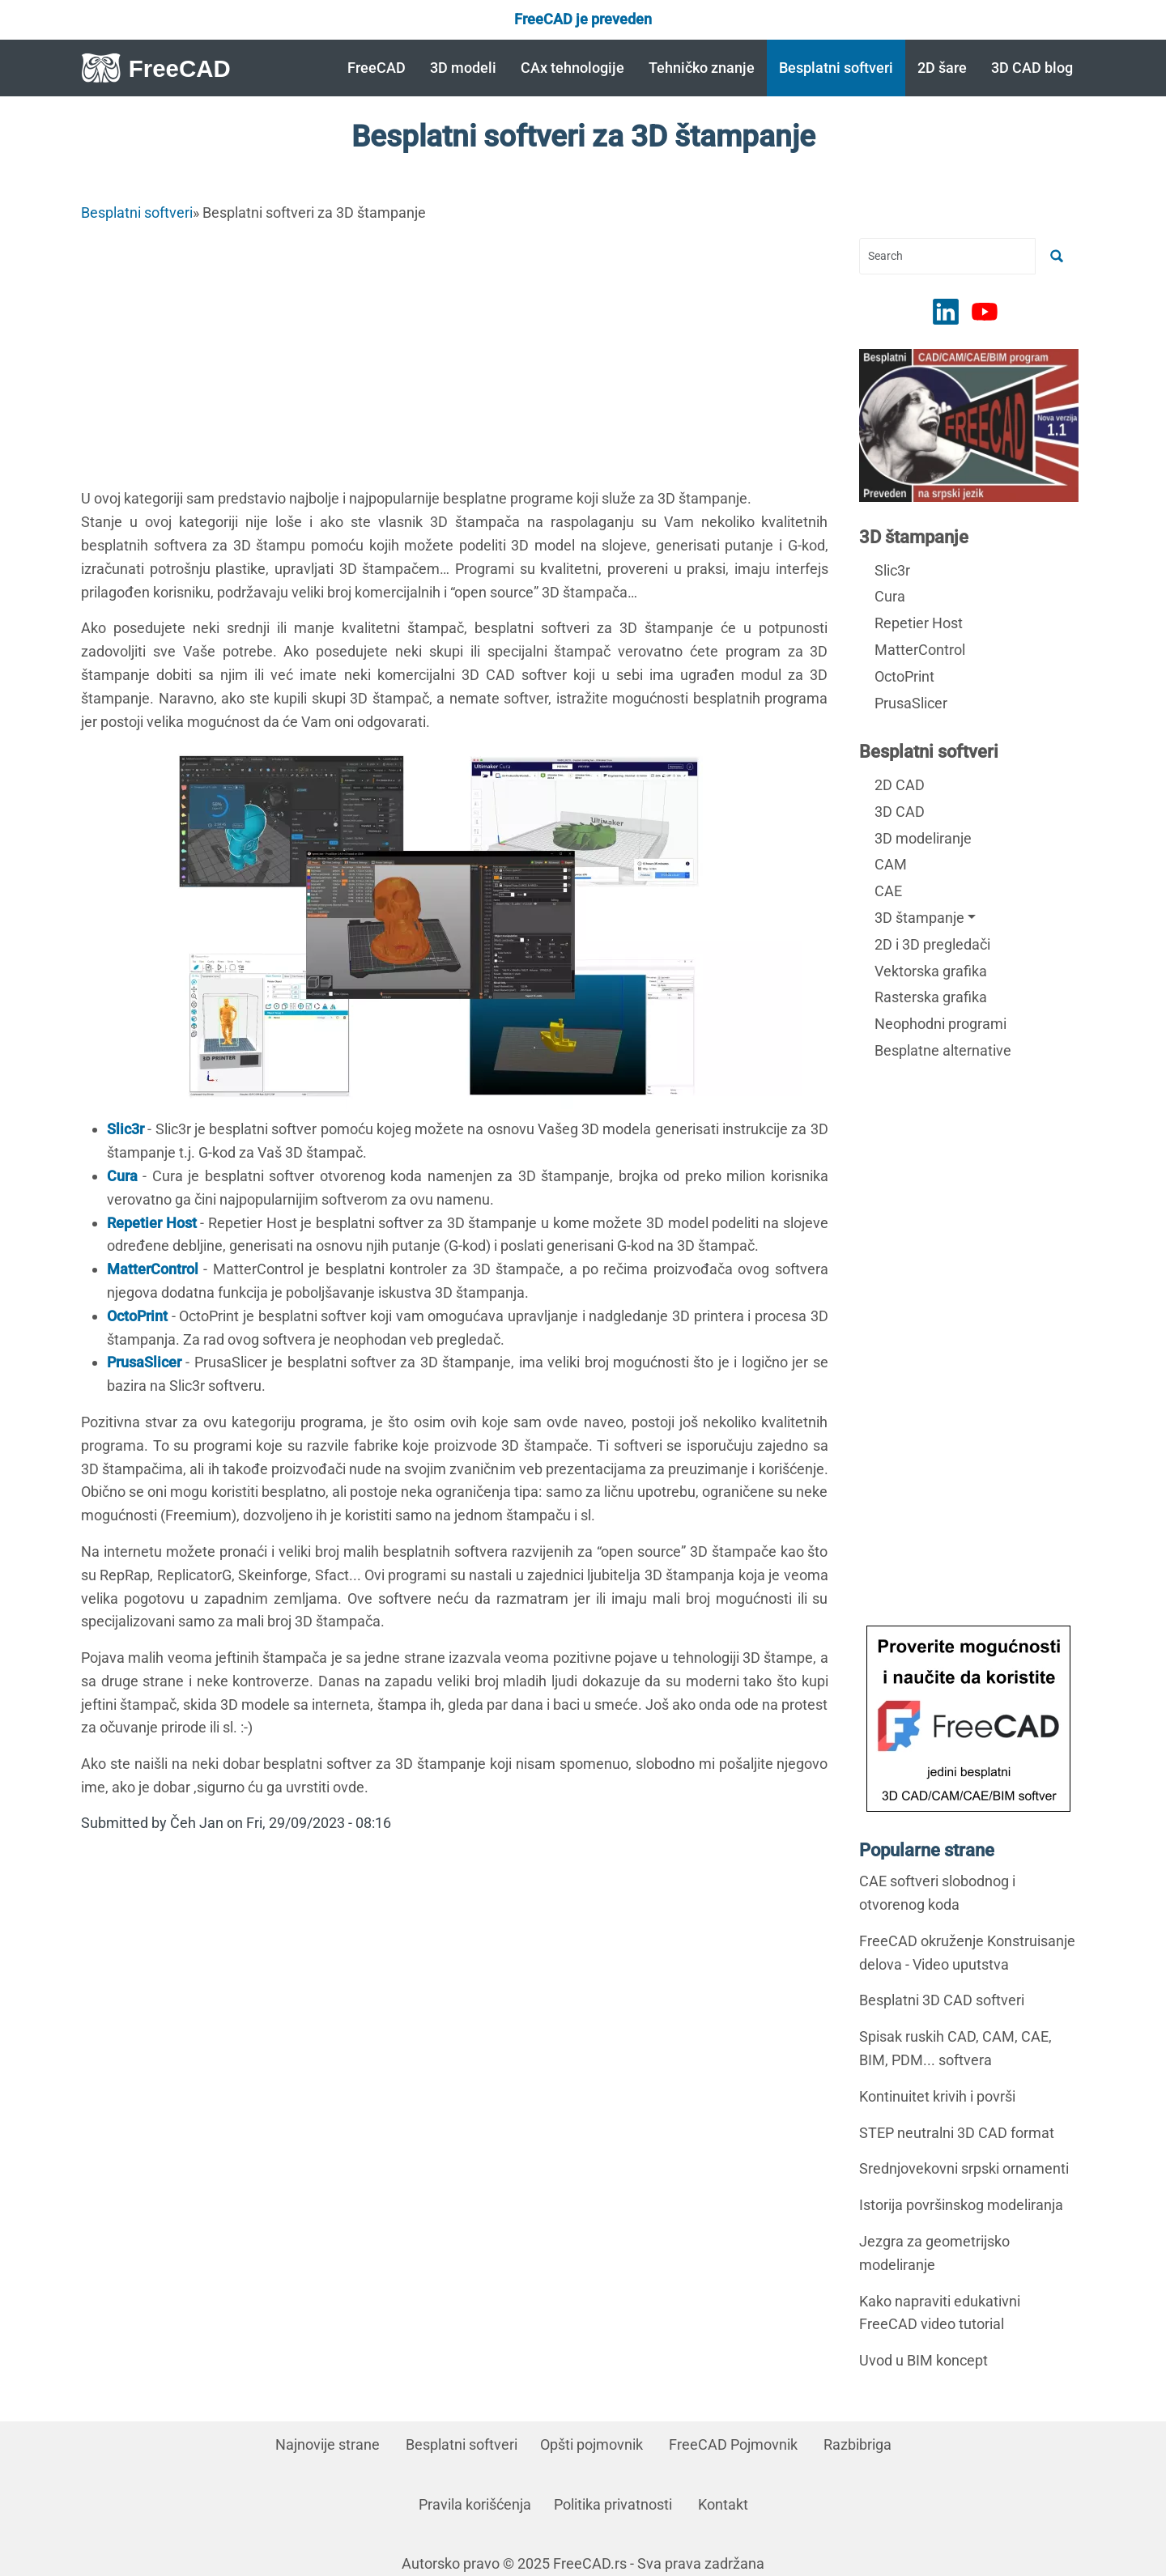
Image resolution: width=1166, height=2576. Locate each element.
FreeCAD (376, 67)
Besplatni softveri (836, 67)
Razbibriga (857, 2444)
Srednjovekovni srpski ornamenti (964, 2168)
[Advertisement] (454, 351)
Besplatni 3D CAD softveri (941, 2000)
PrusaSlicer (910, 703)
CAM (890, 864)
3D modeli (463, 67)
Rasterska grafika (930, 996)
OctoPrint (904, 676)
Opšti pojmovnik (591, 2444)
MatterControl (919, 649)
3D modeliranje (923, 838)
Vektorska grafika (930, 971)
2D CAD (899, 784)
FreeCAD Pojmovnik (733, 2444)
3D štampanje (913, 537)
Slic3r (892, 570)
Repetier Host (918, 622)
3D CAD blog (1032, 67)
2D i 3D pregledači (932, 944)
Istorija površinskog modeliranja (961, 2204)
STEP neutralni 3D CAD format (956, 2132)
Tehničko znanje (702, 67)
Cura (889, 596)
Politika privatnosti (613, 2504)
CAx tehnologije (572, 67)
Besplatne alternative (942, 1050)
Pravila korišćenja (475, 2504)
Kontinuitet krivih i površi (937, 2096)
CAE (888, 890)
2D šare (942, 67)
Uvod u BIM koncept (923, 2360)
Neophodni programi (940, 1023)
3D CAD (899, 811)
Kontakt (723, 2504)
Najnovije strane (327, 2444)
